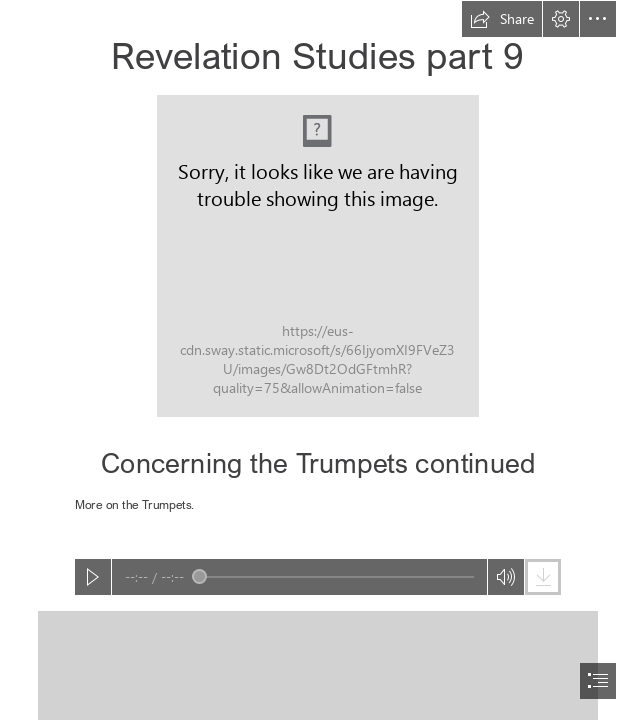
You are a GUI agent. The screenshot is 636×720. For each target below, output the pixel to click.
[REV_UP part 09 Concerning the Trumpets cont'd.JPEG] (318, 256)
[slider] (333, 577)
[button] (502, 19)
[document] (318, 360)
